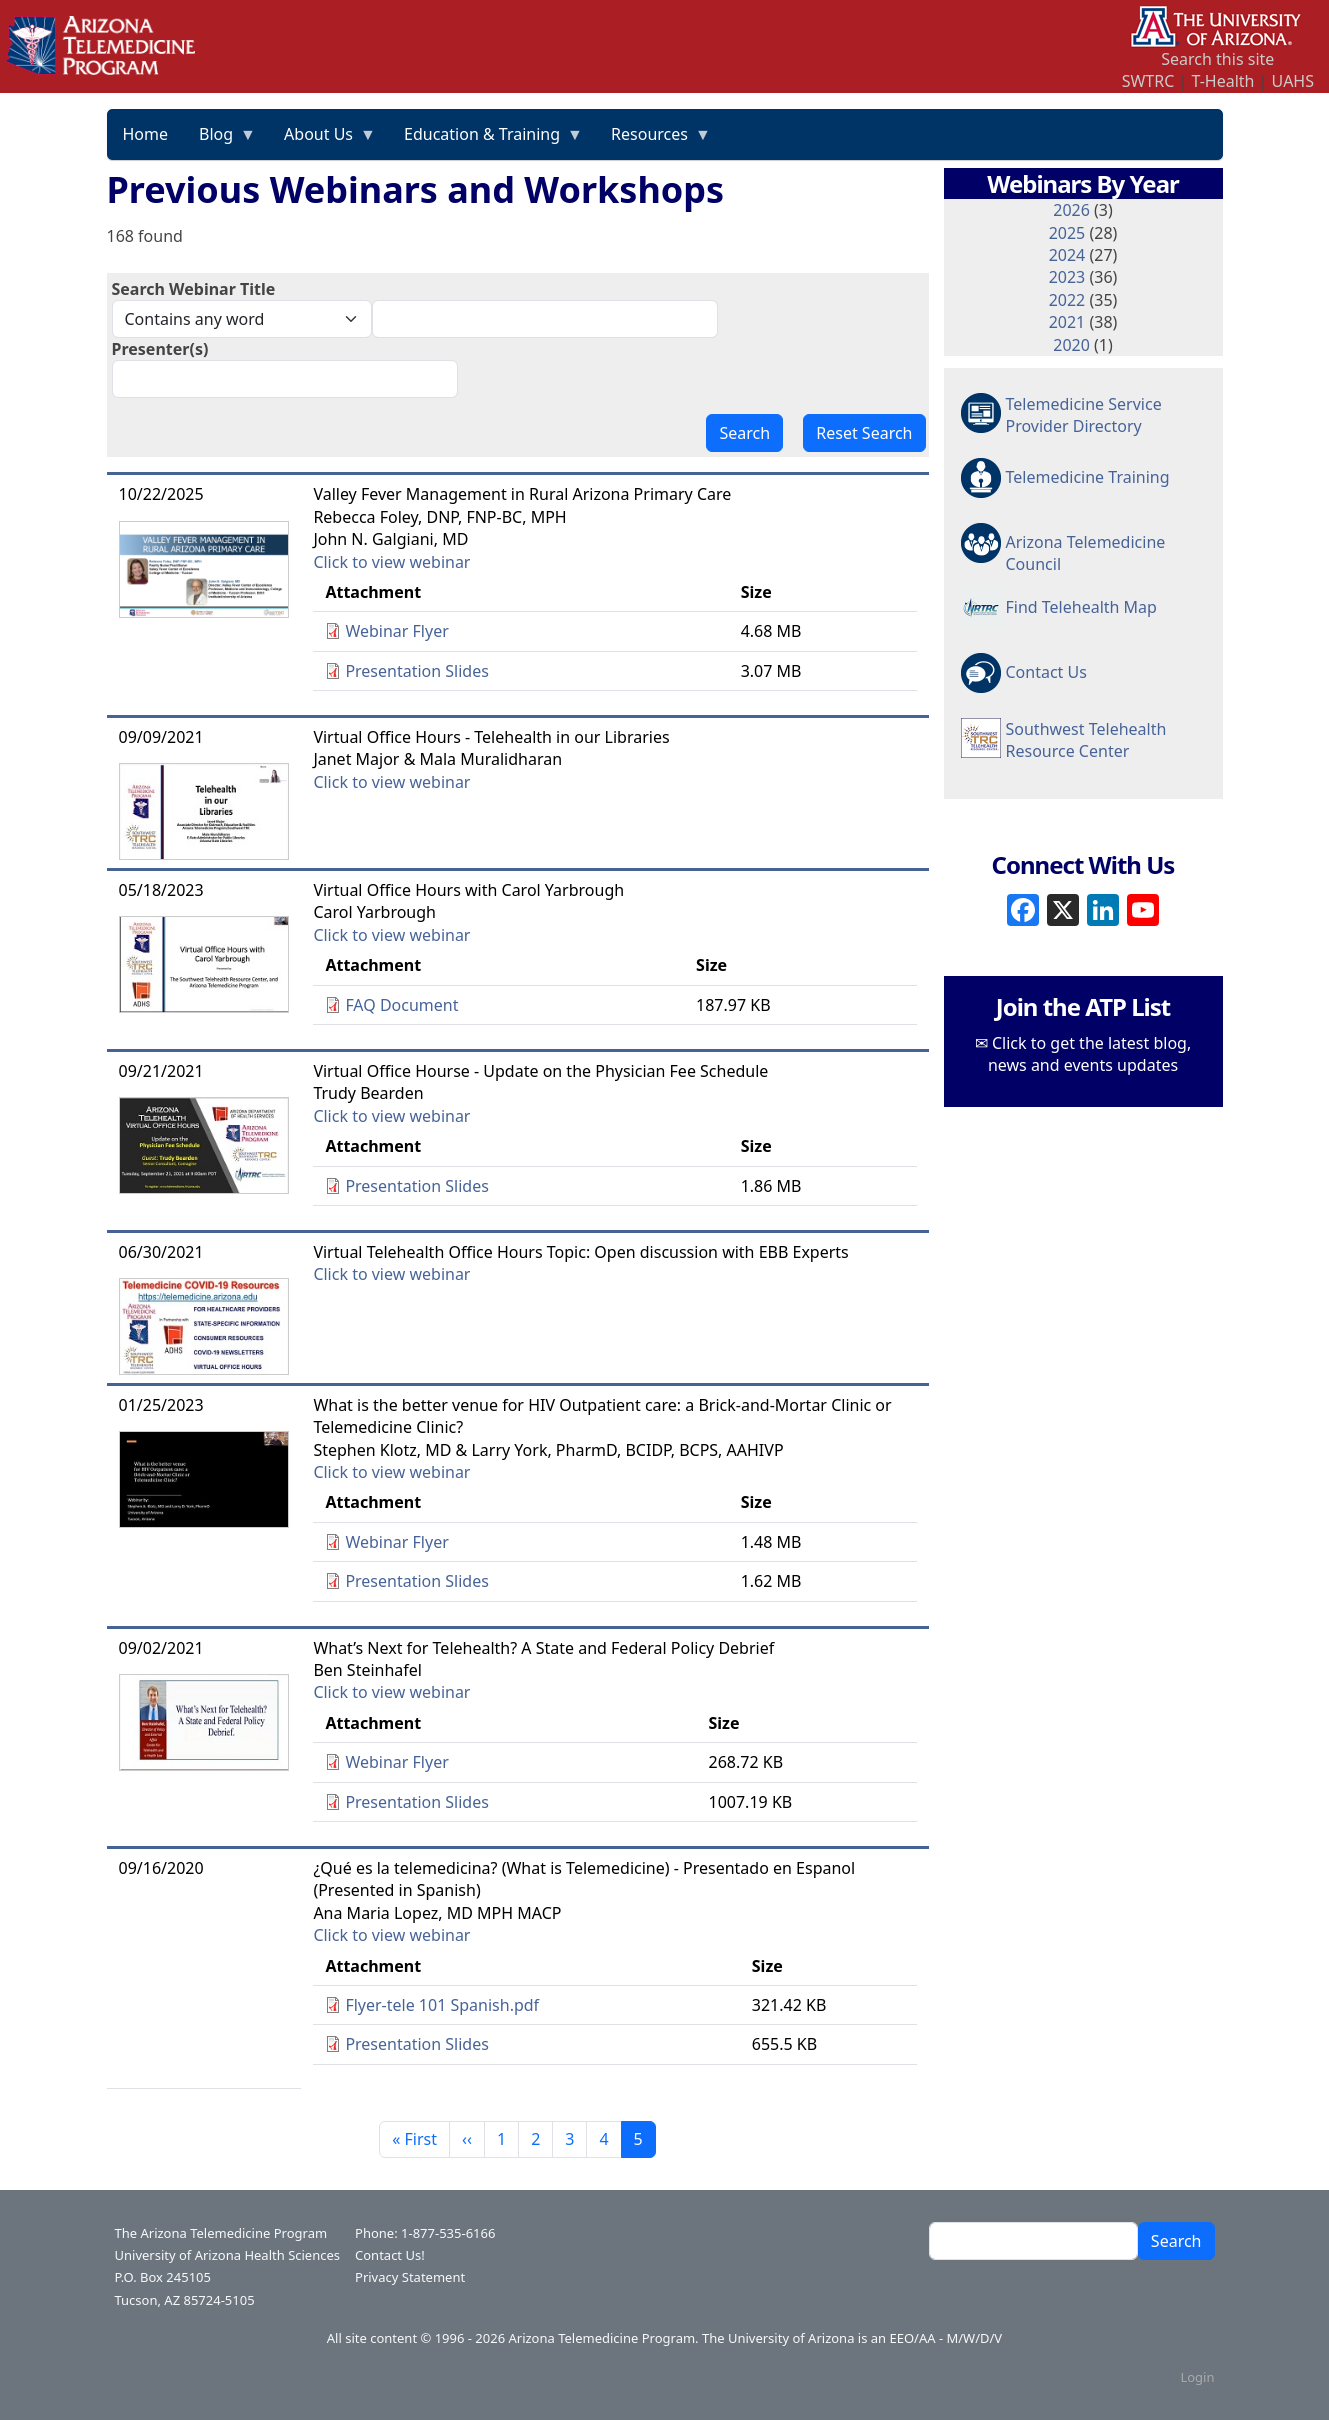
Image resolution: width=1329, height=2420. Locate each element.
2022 (1067, 300)
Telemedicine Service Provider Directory (1084, 415)
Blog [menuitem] (220, 141)
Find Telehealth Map (1081, 607)
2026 (1071, 210)
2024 (1067, 255)
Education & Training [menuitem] (486, 141)
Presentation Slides (417, 671)
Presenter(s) (160, 349)
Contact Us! (390, 2255)
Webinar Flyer (396, 631)
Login (1197, 2377)
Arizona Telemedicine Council (1086, 552)
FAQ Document (401, 1005)
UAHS (1293, 81)
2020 (1071, 345)
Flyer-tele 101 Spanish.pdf (442, 2005)
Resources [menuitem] (653, 141)
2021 (1067, 322)
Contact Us (1046, 672)
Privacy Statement (410, 2277)
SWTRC (1148, 81)
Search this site (1217, 59)
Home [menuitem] (146, 134)
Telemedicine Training (1088, 477)
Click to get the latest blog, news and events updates (1089, 1054)
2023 (1067, 277)
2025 (1067, 233)
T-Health (1222, 81)
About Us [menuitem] (322, 141)
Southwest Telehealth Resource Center (1086, 740)
